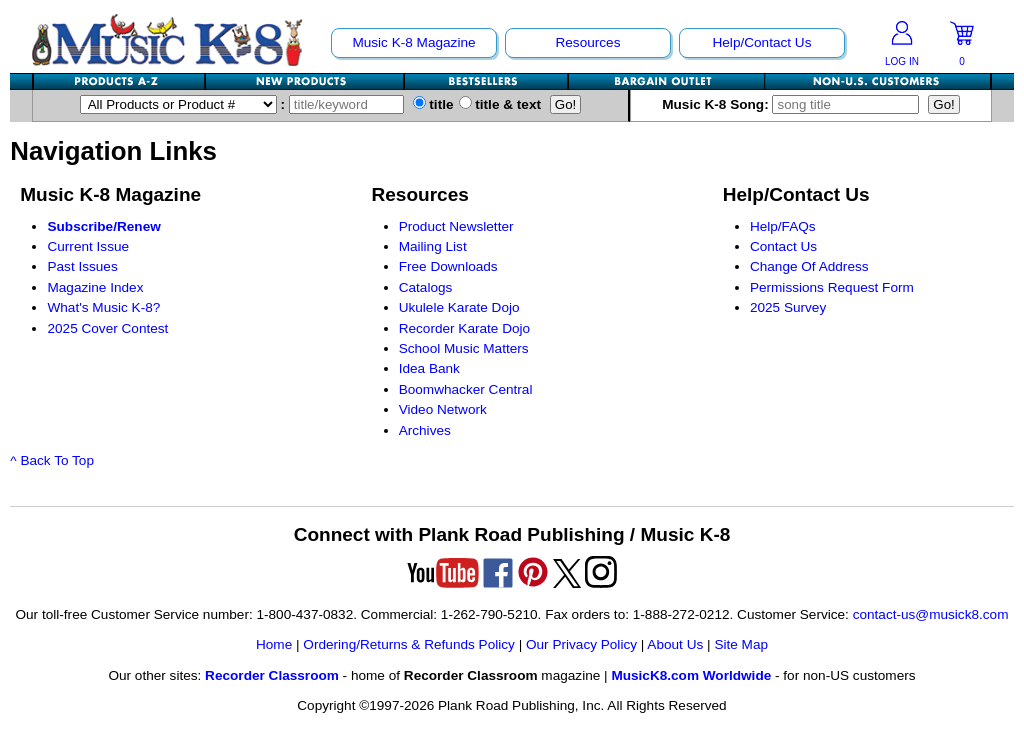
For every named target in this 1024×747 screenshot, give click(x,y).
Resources (587, 42)
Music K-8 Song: (795, 104)
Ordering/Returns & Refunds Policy (409, 644)
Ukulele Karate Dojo (459, 307)
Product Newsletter (456, 226)
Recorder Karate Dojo (464, 328)
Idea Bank (429, 368)
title (433, 104)
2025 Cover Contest (107, 328)
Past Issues (82, 266)
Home (274, 644)
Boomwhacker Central (466, 389)
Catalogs (426, 287)
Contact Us (783, 246)
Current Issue (88, 246)
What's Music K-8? (103, 307)
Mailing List (433, 246)
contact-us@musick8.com (931, 614)
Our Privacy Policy (581, 644)
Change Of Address (809, 266)
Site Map (741, 644)
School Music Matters (464, 348)
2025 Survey (788, 307)
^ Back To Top (52, 460)
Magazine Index (95, 287)
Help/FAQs (783, 226)
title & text (500, 104)
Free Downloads (448, 266)
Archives (425, 430)
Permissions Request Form (832, 287)
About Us (675, 644)
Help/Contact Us (761, 42)
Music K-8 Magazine (413, 42)
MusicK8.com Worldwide (691, 675)
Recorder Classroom (272, 675)
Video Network (443, 409)
